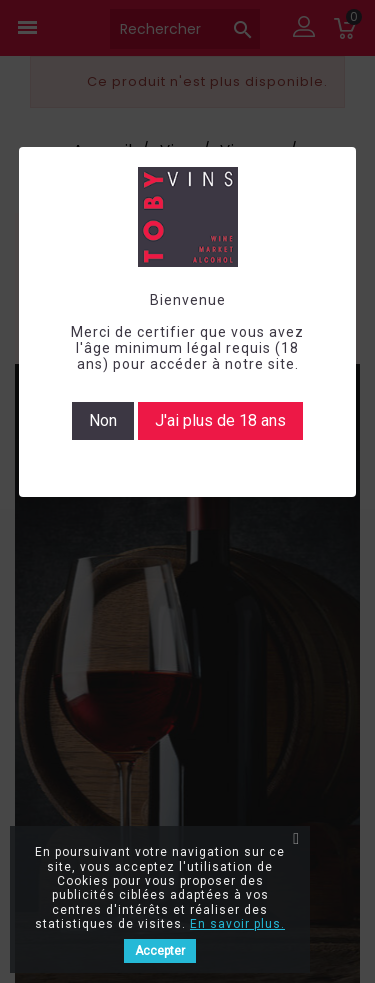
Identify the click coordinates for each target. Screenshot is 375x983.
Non (103, 420)
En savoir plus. (237, 924)
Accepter (160, 951)
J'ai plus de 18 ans (220, 420)
